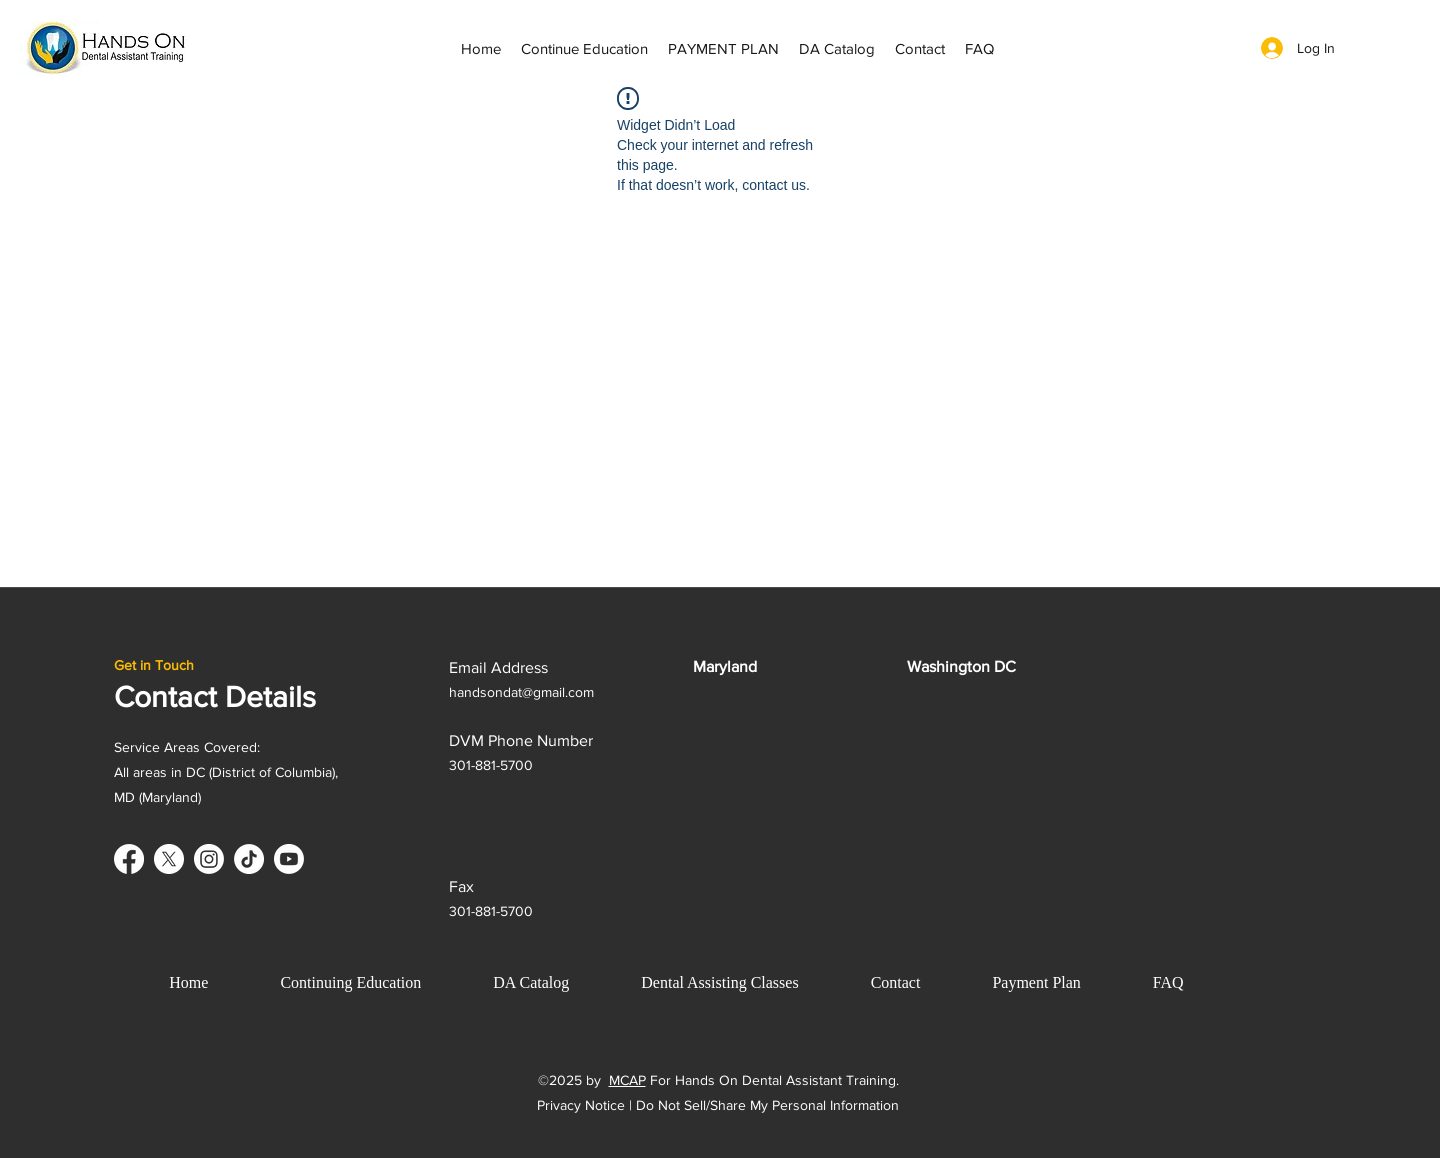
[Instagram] (209, 859)
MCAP (627, 1080)
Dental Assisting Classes (719, 982)
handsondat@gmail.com (521, 692)
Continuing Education (350, 982)
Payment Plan (1036, 982)
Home (188, 982)
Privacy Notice (581, 1105)
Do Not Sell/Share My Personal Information (767, 1105)
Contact (896, 982)
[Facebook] (129, 859)
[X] (169, 859)
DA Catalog (531, 982)
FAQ (1168, 982)
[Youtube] (289, 859)
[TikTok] (249, 859)
